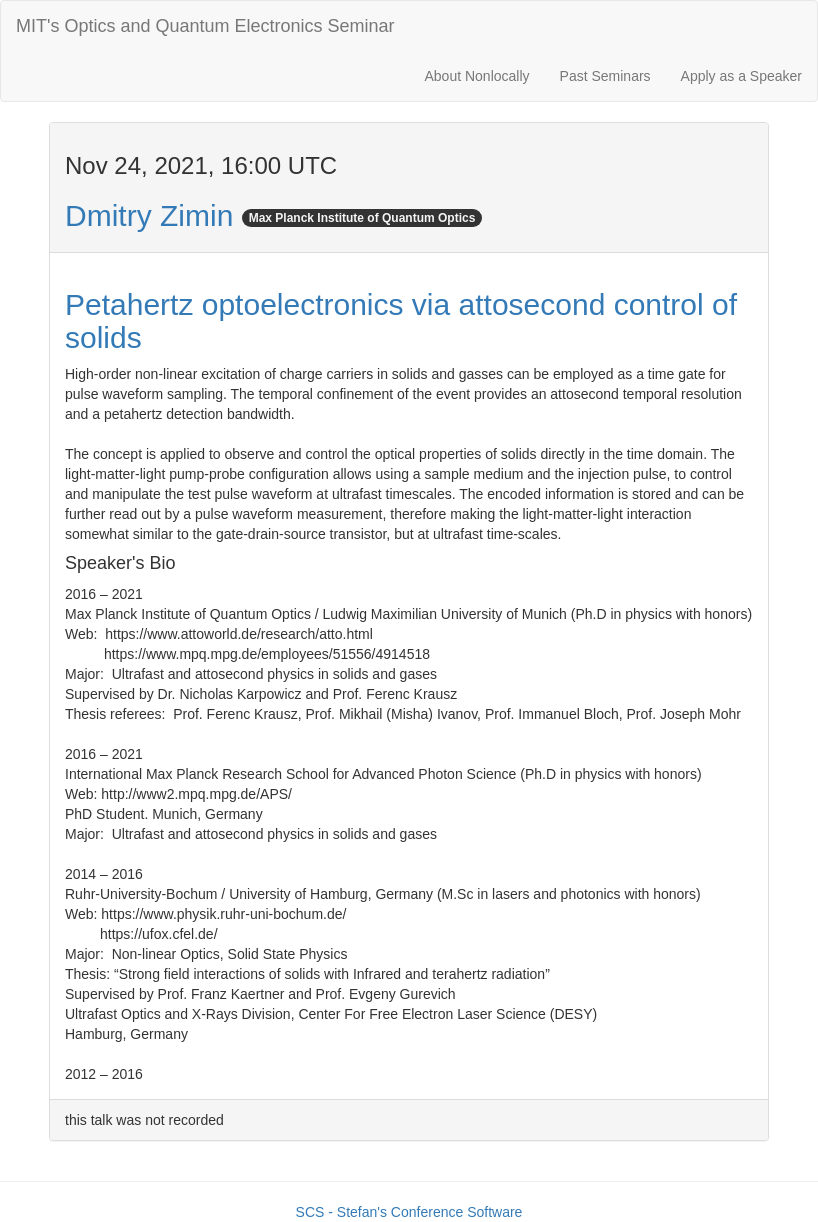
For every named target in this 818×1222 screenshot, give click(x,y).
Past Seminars (605, 76)
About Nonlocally (476, 76)
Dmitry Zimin (149, 215)
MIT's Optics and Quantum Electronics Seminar (205, 26)
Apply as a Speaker (741, 76)
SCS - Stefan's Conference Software (409, 1212)
